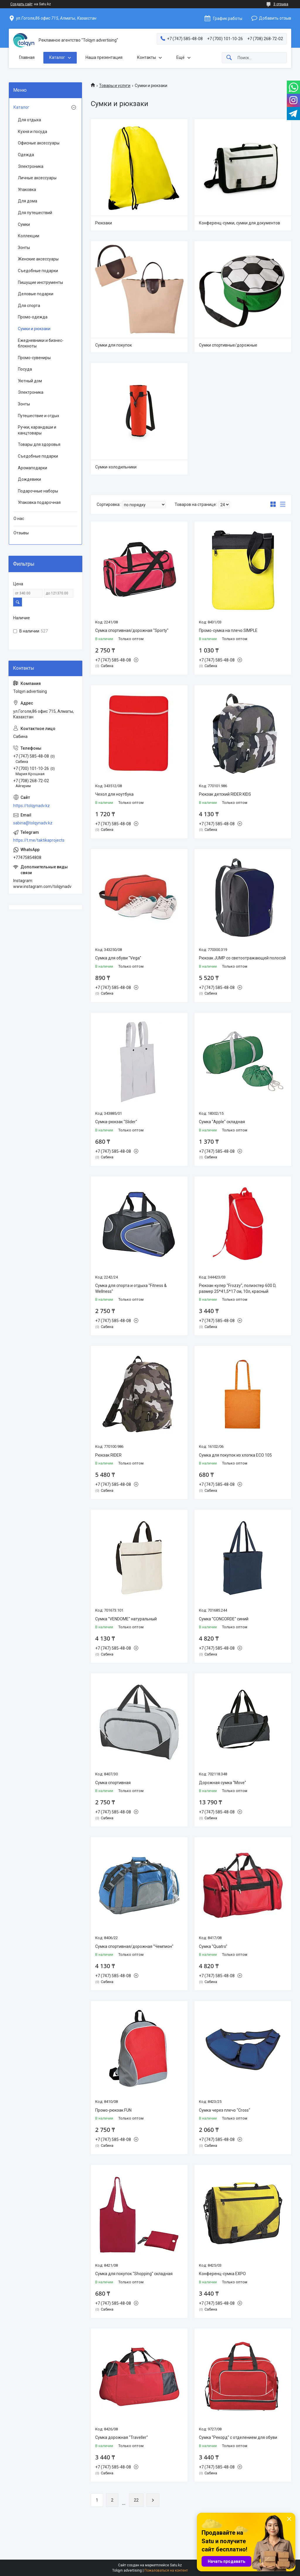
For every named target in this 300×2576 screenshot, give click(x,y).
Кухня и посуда (32, 131)
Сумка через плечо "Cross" (224, 2110)
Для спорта (29, 305)
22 (136, 2500)
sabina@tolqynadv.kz (32, 823)
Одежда (26, 154)
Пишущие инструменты (40, 282)
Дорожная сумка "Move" (222, 1782)
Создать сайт (21, 4)
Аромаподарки (32, 468)
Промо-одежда (32, 317)
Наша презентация (104, 57)
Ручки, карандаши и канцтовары (37, 430)
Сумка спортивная (113, 1782)
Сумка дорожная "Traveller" (121, 2437)
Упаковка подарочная (39, 502)
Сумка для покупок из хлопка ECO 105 (235, 1455)
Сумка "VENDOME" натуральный (126, 1619)
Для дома (27, 201)
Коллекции (28, 235)
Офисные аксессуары (38, 143)
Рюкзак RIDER (108, 1455)
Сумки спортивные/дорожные (228, 345)
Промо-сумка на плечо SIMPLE (228, 630)
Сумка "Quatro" (213, 1946)
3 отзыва (280, 4)
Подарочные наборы (38, 491)
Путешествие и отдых (38, 415)
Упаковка (27, 189)
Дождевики (29, 479)
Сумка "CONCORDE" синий (223, 1619)
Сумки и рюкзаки (34, 328)
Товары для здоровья (39, 444)
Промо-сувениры (34, 357)
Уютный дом (30, 381)
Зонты (24, 247)
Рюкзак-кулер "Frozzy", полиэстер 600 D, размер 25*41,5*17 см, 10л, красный (237, 1288)
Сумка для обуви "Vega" (118, 958)
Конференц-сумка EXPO (222, 2273)
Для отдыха (29, 119)
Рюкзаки (103, 223)
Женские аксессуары (38, 259)
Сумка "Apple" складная (222, 1121)
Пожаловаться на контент (166, 2570)
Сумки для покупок (113, 345)
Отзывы (21, 533)
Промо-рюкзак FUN (113, 2110)
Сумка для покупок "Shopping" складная (134, 2273)
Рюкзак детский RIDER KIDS (225, 794)
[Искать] (229, 57)
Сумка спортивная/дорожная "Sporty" (131, 630)
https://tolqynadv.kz (31, 805)
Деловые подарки (35, 293)
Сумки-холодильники (116, 467)
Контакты (146, 57)
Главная (27, 57)
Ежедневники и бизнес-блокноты (41, 343)
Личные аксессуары (37, 177)
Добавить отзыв (275, 18)
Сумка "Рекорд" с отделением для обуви (238, 2437)
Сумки (24, 224)
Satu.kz (176, 2565)
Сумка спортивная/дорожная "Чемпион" (134, 1946)
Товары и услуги (114, 85)
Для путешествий (35, 212)
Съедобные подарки (38, 270)
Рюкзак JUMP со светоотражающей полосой (242, 958)
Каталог (57, 57)
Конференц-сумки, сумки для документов (239, 223)
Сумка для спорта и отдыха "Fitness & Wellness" (131, 1288)
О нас (18, 518)
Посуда (25, 369)
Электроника (30, 166)
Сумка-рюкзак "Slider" (116, 1121)
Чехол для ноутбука (114, 794)
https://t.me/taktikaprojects (38, 840)
